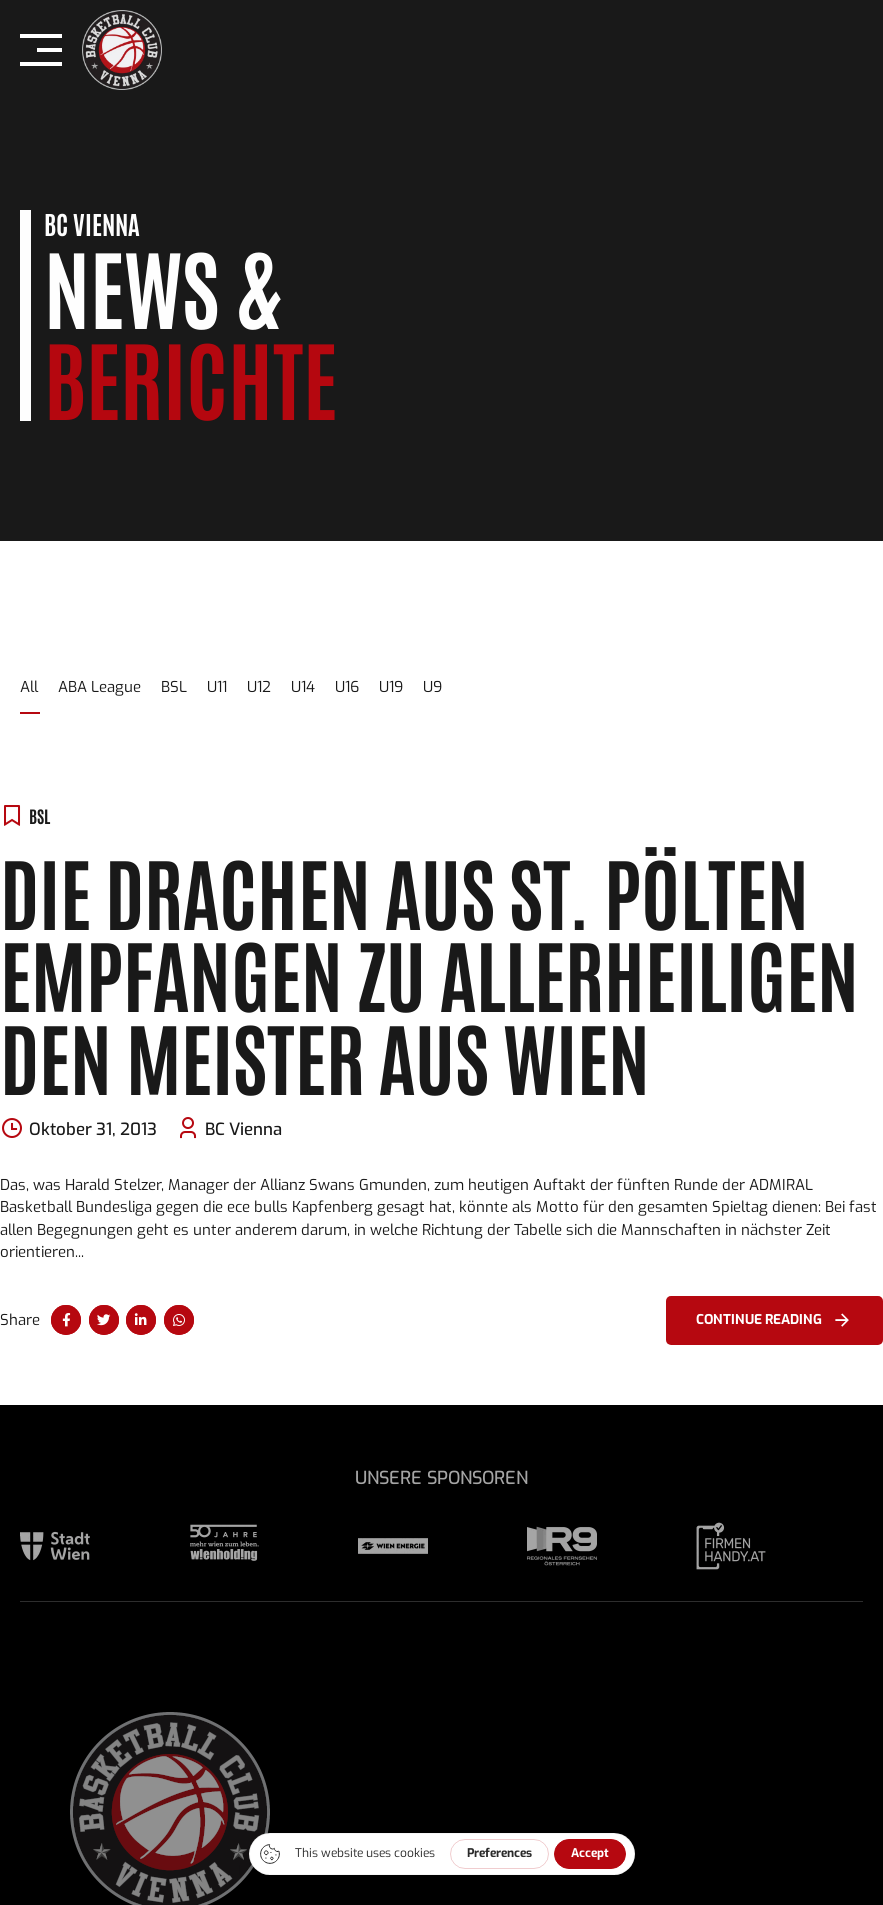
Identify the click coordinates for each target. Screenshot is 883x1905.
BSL (39, 815)
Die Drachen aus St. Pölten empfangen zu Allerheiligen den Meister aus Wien (429, 972)
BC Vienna (243, 1129)
